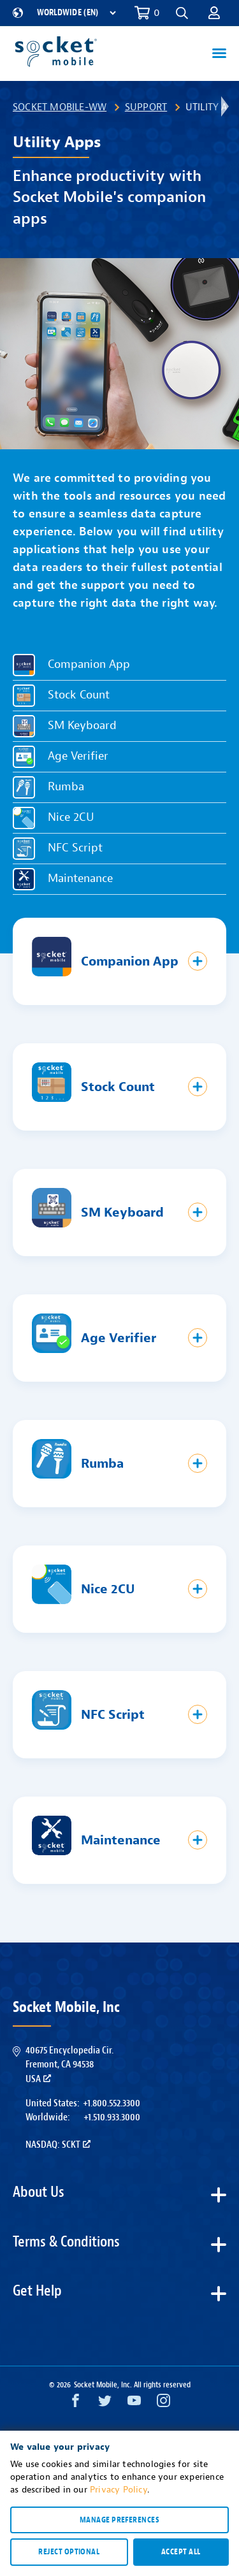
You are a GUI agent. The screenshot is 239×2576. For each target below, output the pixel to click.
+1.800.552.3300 (111, 2103)
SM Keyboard (82, 726)
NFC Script (75, 848)
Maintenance (80, 879)
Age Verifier (78, 756)
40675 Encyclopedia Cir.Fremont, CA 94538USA (69, 2064)
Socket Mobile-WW (59, 107)
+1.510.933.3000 (111, 2117)
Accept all (181, 2552)
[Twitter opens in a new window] (105, 2403)
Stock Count (79, 695)
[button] (182, 13)
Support (146, 107)
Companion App (89, 665)
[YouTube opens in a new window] (134, 2403)
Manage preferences (119, 2520)
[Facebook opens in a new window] (75, 2403)
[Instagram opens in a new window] (163, 2403)
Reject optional (68, 2552)
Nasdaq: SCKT (58, 2144)
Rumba (66, 787)
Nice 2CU (71, 818)
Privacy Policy (118, 2489)
